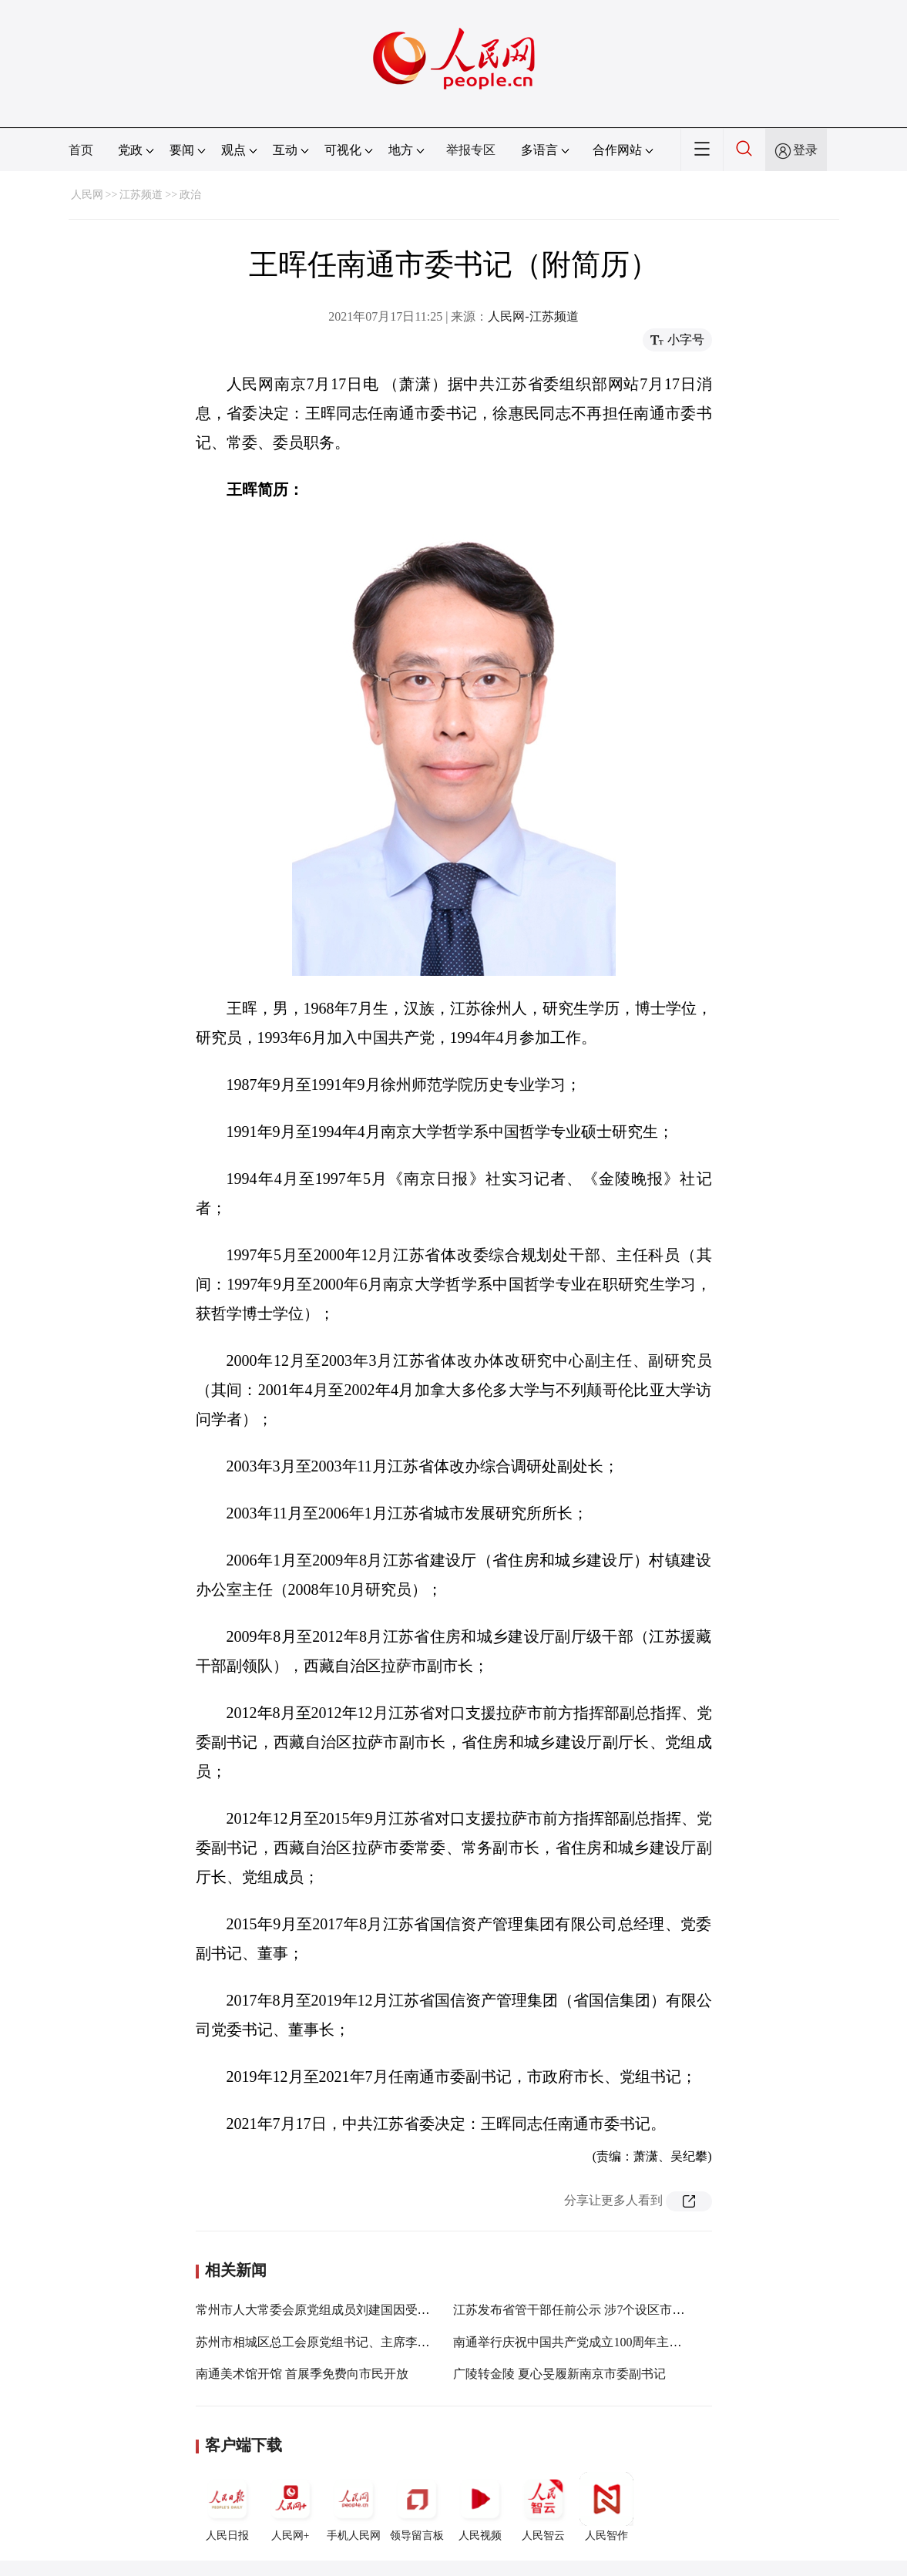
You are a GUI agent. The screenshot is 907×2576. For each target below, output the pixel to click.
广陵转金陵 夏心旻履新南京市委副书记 (559, 2373)
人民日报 (227, 2506)
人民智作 (606, 2506)
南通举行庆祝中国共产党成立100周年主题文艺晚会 (592, 2342)
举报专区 (470, 149)
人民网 (87, 194)
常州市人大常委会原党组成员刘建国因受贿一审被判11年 (349, 2309)
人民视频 (480, 2506)
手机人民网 (354, 2506)
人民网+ (290, 2506)
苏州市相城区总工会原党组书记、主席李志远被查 (331, 2342)
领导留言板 (417, 2506)
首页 (81, 149)
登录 (805, 149)
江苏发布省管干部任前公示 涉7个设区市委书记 (581, 2309)
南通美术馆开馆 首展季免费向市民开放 (302, 2373)
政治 (190, 194)
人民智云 (543, 2506)
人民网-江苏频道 (533, 316)
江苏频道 (141, 194)
